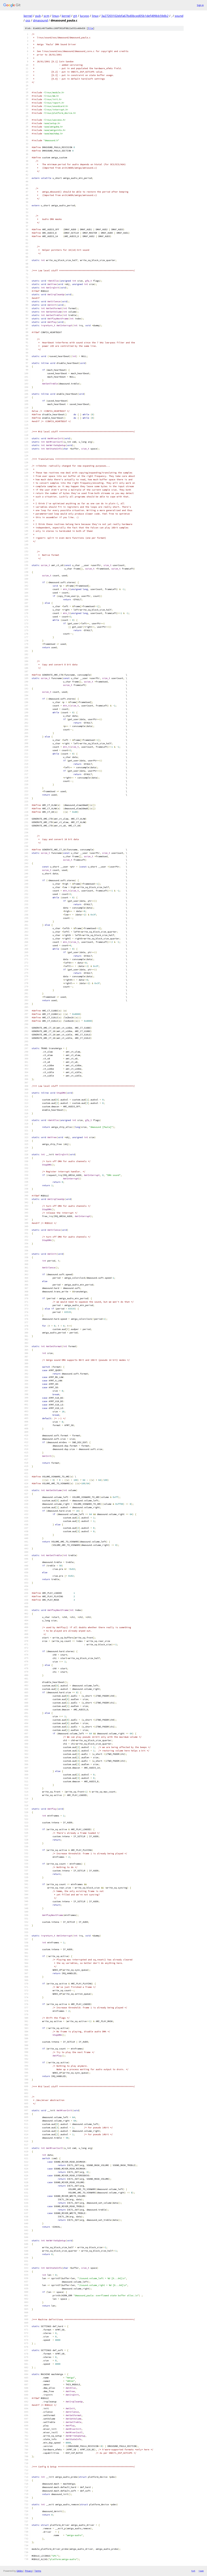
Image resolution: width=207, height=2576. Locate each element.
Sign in (200, 5)
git (75, 16)
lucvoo (84, 16)
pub (38, 16)
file (90, 28)
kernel (28, 16)
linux (55, 16)
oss (27, 20)
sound (179, 16)
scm (46, 16)
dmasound (40, 20)
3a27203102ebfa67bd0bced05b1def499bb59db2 (134, 16)
